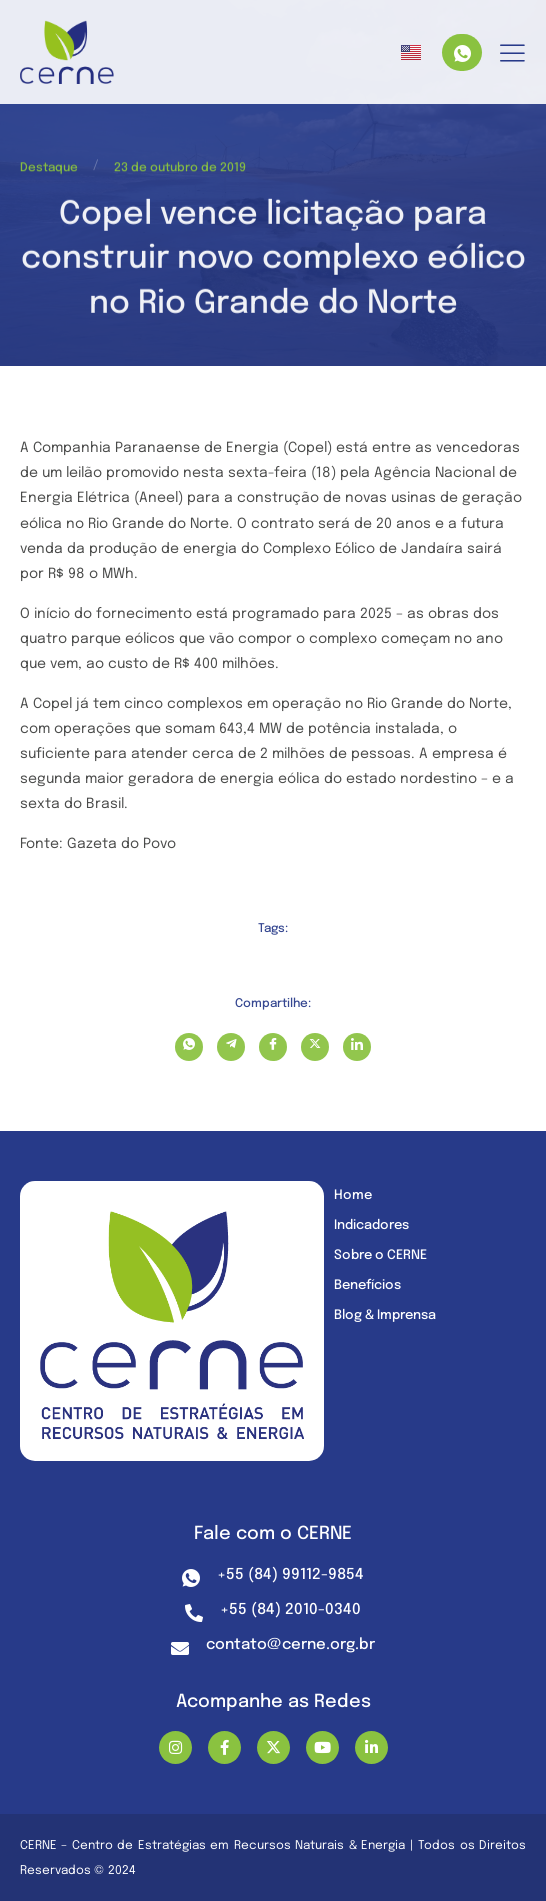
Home (353, 1195)
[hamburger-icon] (512, 54)
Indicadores (371, 1225)
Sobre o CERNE (380, 1255)
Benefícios (367, 1285)
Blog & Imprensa (385, 1315)
